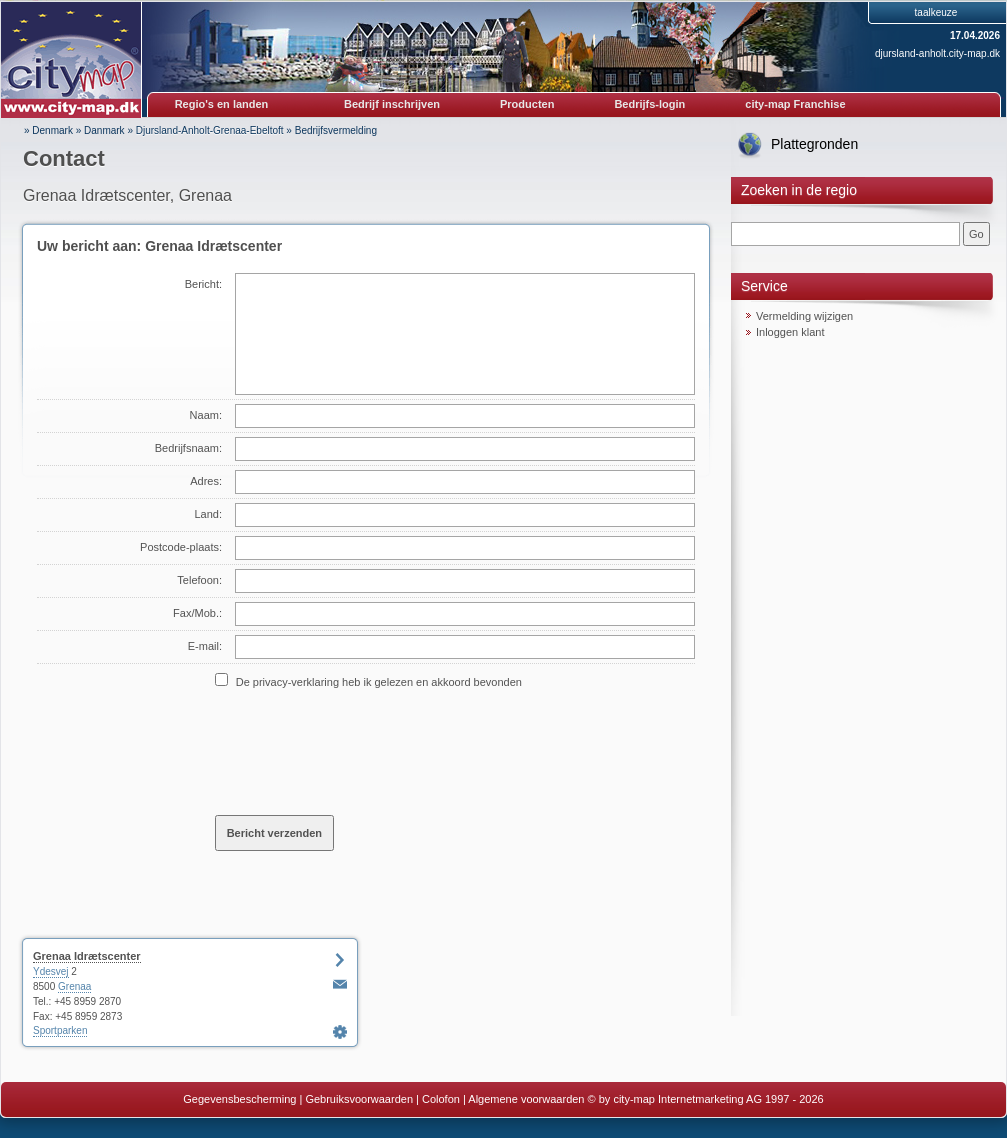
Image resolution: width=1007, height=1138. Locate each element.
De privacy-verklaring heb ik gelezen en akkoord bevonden (379, 682)
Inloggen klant (790, 332)
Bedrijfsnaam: (188, 448)
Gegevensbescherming (239, 1099)
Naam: (206, 415)
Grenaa (74, 986)
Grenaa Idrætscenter (87, 956)
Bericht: (203, 284)
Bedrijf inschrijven (392, 104)
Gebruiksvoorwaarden (359, 1099)
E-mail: (205, 646)
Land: (208, 514)
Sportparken (60, 1030)
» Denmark (48, 130)
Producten (527, 104)
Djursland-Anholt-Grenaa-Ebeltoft (210, 130)
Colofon (441, 1099)
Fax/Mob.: (197, 613)
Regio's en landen (222, 104)
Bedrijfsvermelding (336, 130)
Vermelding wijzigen (804, 316)
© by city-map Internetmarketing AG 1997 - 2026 (706, 1099)
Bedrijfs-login (649, 104)
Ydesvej (51, 971)
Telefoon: (199, 580)
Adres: (206, 481)
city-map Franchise (795, 104)
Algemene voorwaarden (526, 1099)
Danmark (104, 130)
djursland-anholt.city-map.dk (937, 53)
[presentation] (367, 751)
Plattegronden (814, 144)
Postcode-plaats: (181, 547)
